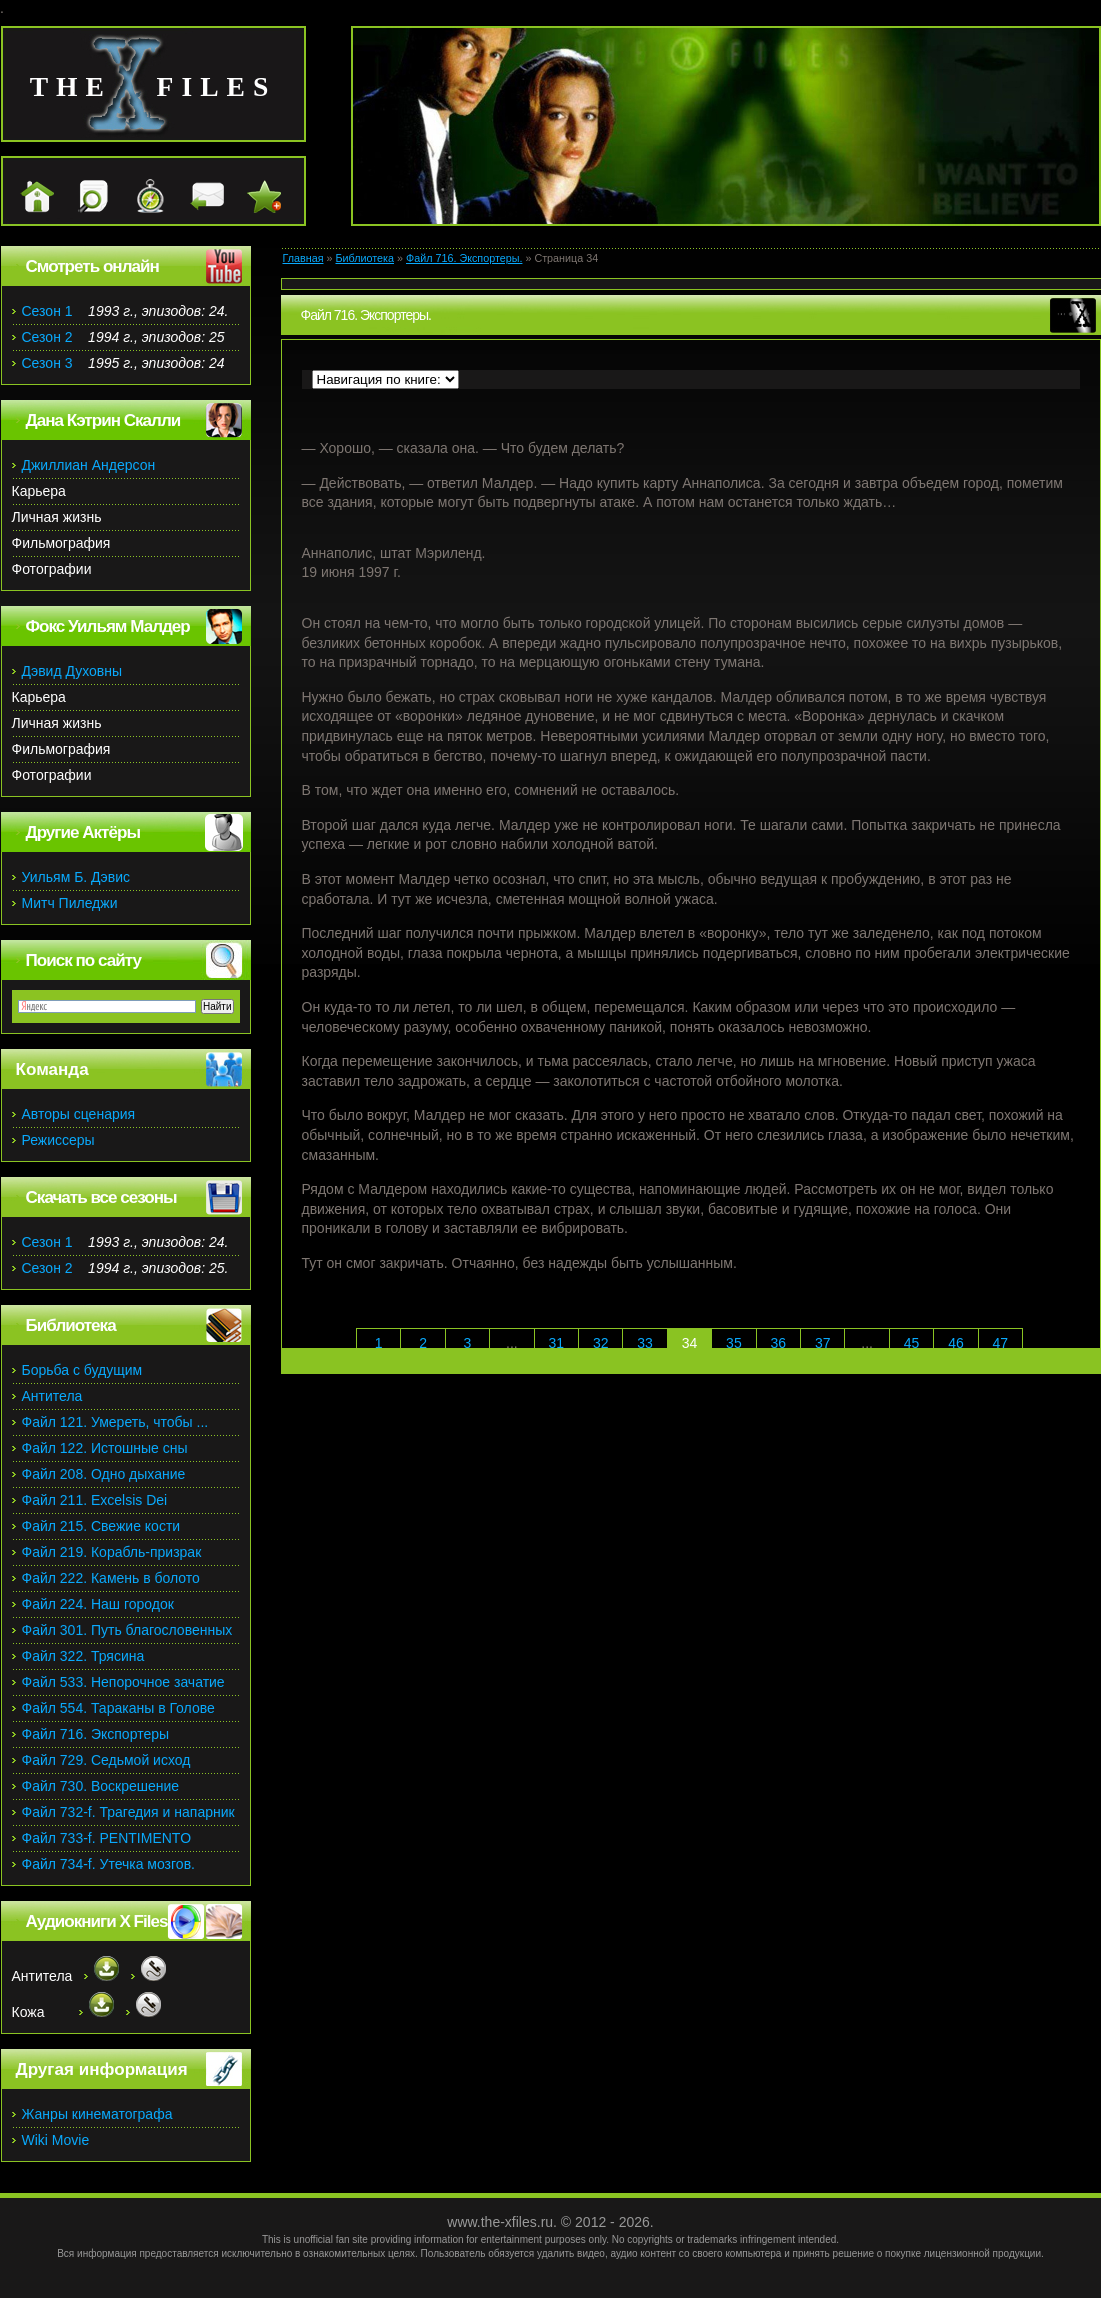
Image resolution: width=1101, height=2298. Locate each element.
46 (956, 1343)
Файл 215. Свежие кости (101, 1526)
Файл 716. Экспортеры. (464, 258)
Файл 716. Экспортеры (96, 1734)
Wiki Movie (56, 2140)
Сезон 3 (47, 363)
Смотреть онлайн (92, 266)
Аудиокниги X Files (97, 1921)
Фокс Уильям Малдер (108, 626)
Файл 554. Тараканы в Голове (118, 1708)
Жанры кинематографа (97, 2114)
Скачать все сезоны (101, 1197)
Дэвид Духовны (72, 671)
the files (153, 86)
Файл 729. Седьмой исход (106, 1760)
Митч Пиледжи (70, 903)
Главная (303, 258)
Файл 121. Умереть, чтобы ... (115, 1422)
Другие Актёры (83, 832)
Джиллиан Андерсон (89, 465)
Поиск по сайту (83, 960)
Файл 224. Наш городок (98, 1604)
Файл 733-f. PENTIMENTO (107, 1838)
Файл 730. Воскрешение (101, 1786)
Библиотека (364, 258)
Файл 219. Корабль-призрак (112, 1552)
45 (912, 1343)
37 (823, 1343)
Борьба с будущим (82, 1370)
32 (601, 1343)
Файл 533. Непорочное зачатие (123, 1682)
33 (645, 1343)
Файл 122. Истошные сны (105, 1448)
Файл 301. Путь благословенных (127, 1630)
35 (734, 1343)
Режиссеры (58, 1140)
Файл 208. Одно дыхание (104, 1474)
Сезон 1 (47, 311)
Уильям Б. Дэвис (76, 877)
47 (1001, 1343)
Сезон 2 (47, 337)
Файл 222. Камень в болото (111, 1578)
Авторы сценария (79, 1114)
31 (556, 1343)
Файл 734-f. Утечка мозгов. (108, 1864)
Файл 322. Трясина (83, 1656)
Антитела (52, 1396)
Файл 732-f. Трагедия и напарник (128, 1812)
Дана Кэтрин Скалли (103, 420)
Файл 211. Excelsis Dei (95, 1500)
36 (779, 1343)
